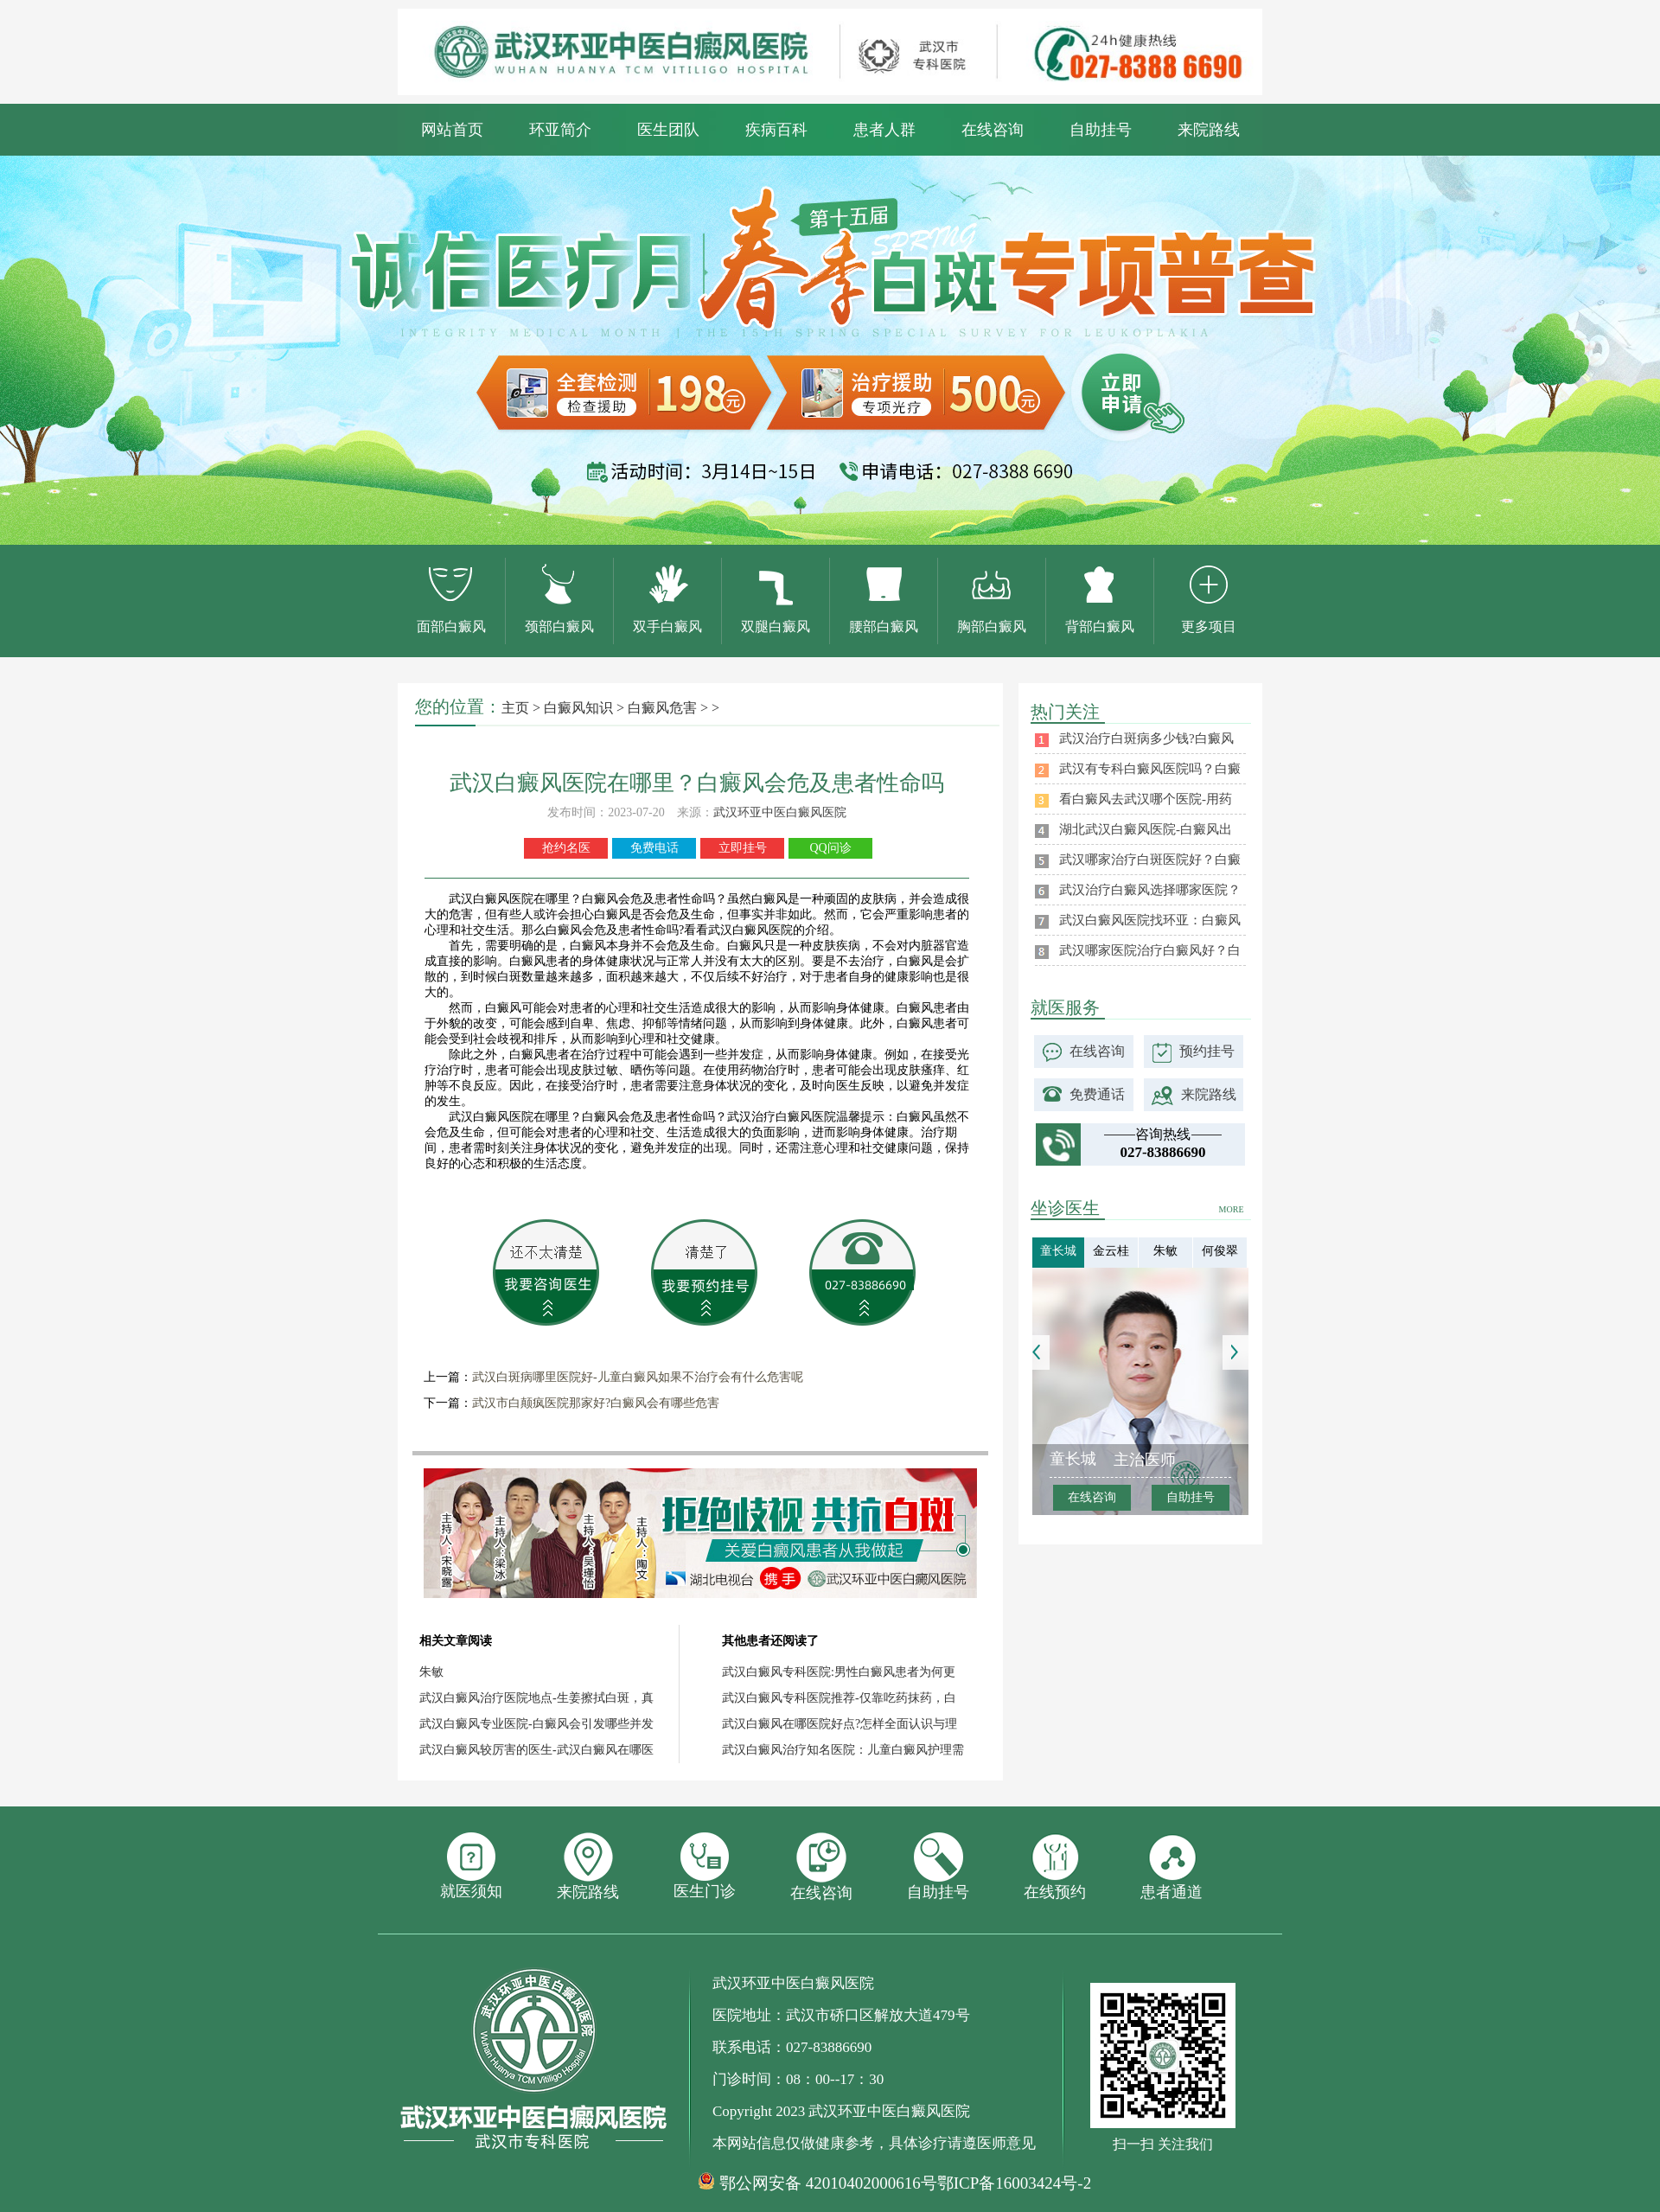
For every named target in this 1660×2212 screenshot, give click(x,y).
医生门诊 (705, 1866)
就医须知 (471, 1866)
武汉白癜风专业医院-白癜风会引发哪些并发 (536, 1723)
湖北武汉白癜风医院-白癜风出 (1145, 829)
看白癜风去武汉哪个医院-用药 (1145, 799)
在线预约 (1055, 1866)
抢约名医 (566, 847)
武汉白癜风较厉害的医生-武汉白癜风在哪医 (536, 1749)
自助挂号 (1100, 129)
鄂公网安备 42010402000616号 (828, 2183)
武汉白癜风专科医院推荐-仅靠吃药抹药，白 (839, 1697)
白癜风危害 (662, 707)
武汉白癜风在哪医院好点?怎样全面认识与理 (839, 1723)
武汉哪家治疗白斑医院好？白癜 (1150, 859)
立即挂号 (742, 847)
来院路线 (1209, 129)
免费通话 (1097, 1094)
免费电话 (654, 847)
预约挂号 (1207, 1051)
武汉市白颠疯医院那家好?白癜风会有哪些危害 (595, 1403)
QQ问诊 (830, 847)
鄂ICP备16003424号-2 (1014, 2183)
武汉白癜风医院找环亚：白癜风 (1150, 920)
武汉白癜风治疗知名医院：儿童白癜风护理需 (843, 1749)
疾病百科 (776, 129)
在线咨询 (992, 129)
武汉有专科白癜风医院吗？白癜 (1150, 769)
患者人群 (884, 129)
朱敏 (431, 1671)
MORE (1231, 1209)
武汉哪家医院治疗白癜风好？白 (1150, 950)
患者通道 (1171, 1866)
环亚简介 (560, 129)
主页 (515, 707)
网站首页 (452, 129)
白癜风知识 (578, 707)
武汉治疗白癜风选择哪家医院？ (1150, 890)
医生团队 (668, 129)
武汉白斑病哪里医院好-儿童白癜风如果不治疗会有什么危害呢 (637, 1377)
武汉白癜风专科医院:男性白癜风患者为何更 (838, 1671)
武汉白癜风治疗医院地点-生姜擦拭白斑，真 (536, 1697)
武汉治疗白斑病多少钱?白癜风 (1146, 738)
